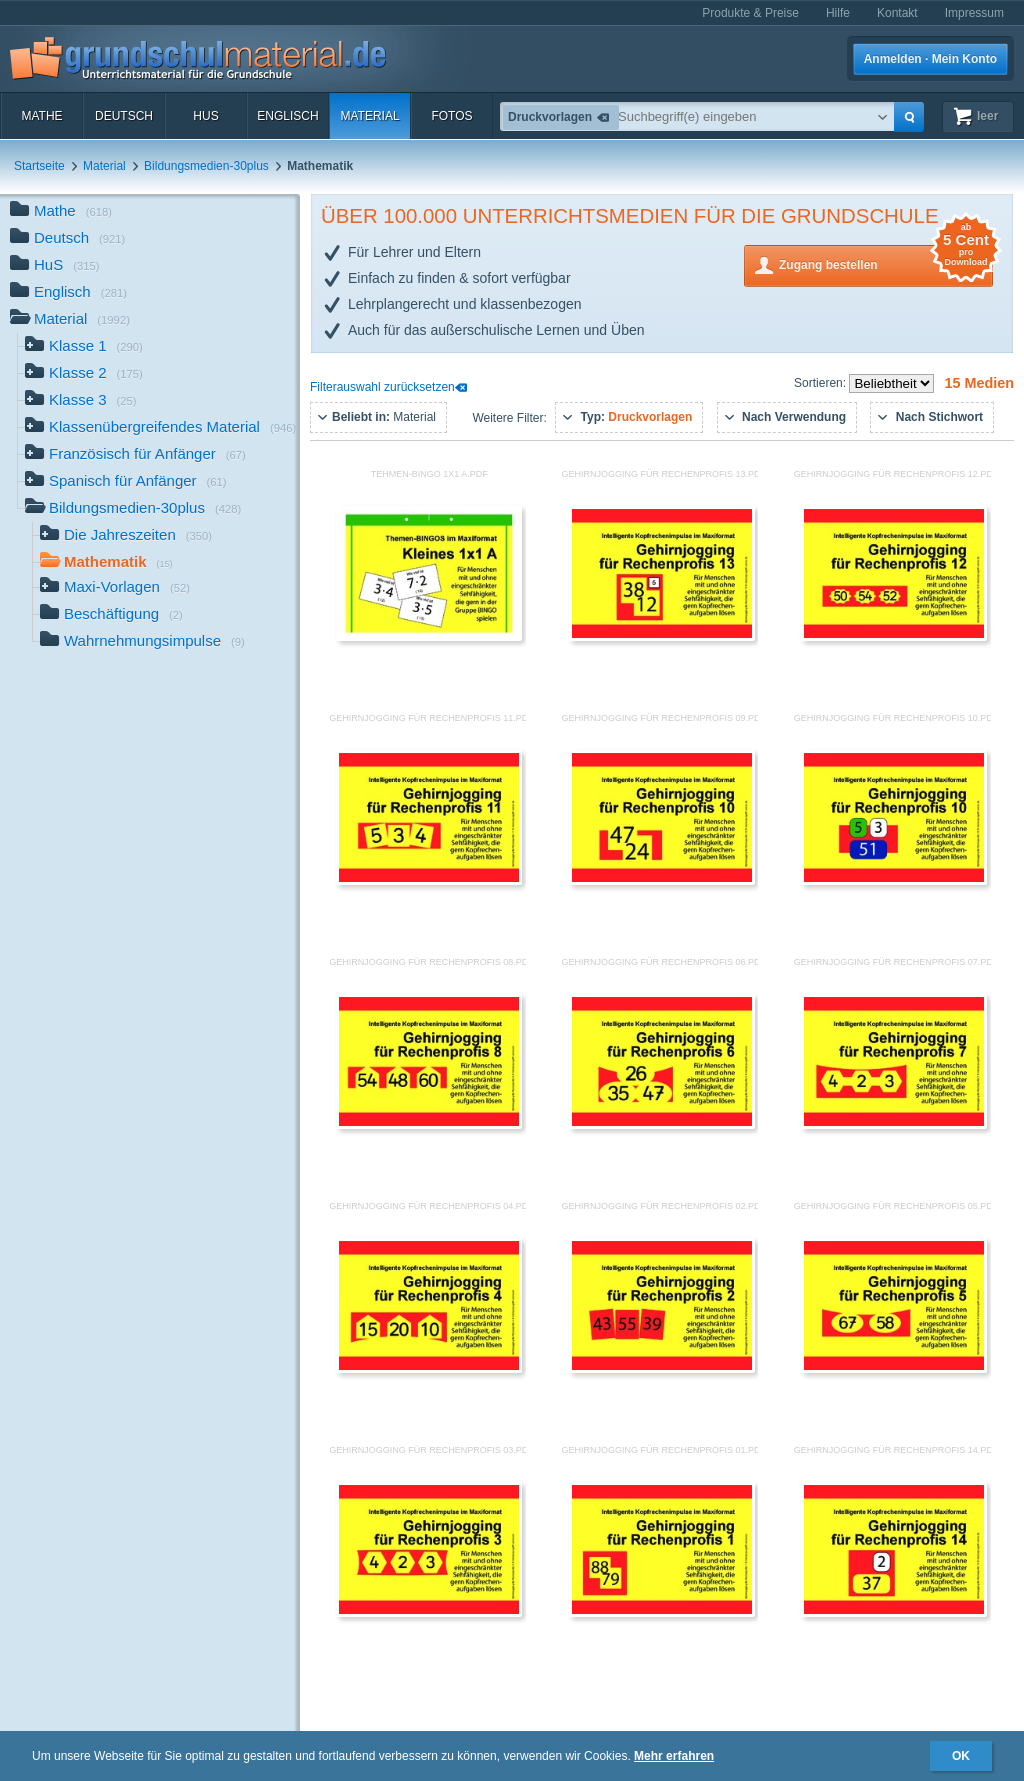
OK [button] (961, 1756)
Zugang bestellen (886, 263)
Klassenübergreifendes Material (160, 428)
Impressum (974, 13)
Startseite (39, 166)
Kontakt (897, 13)
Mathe (41, 116)
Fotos (451, 116)
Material (369, 116)
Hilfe (838, 13)
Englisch (287, 116)
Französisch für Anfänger (135, 455)
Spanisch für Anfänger (126, 482)
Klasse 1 (84, 347)
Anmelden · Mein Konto (930, 59)
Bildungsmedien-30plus (206, 166)
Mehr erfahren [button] (674, 1756)
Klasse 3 (81, 401)
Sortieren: (821, 383)
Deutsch (124, 116)
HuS (205, 116)
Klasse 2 (84, 374)
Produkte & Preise (750, 13)
